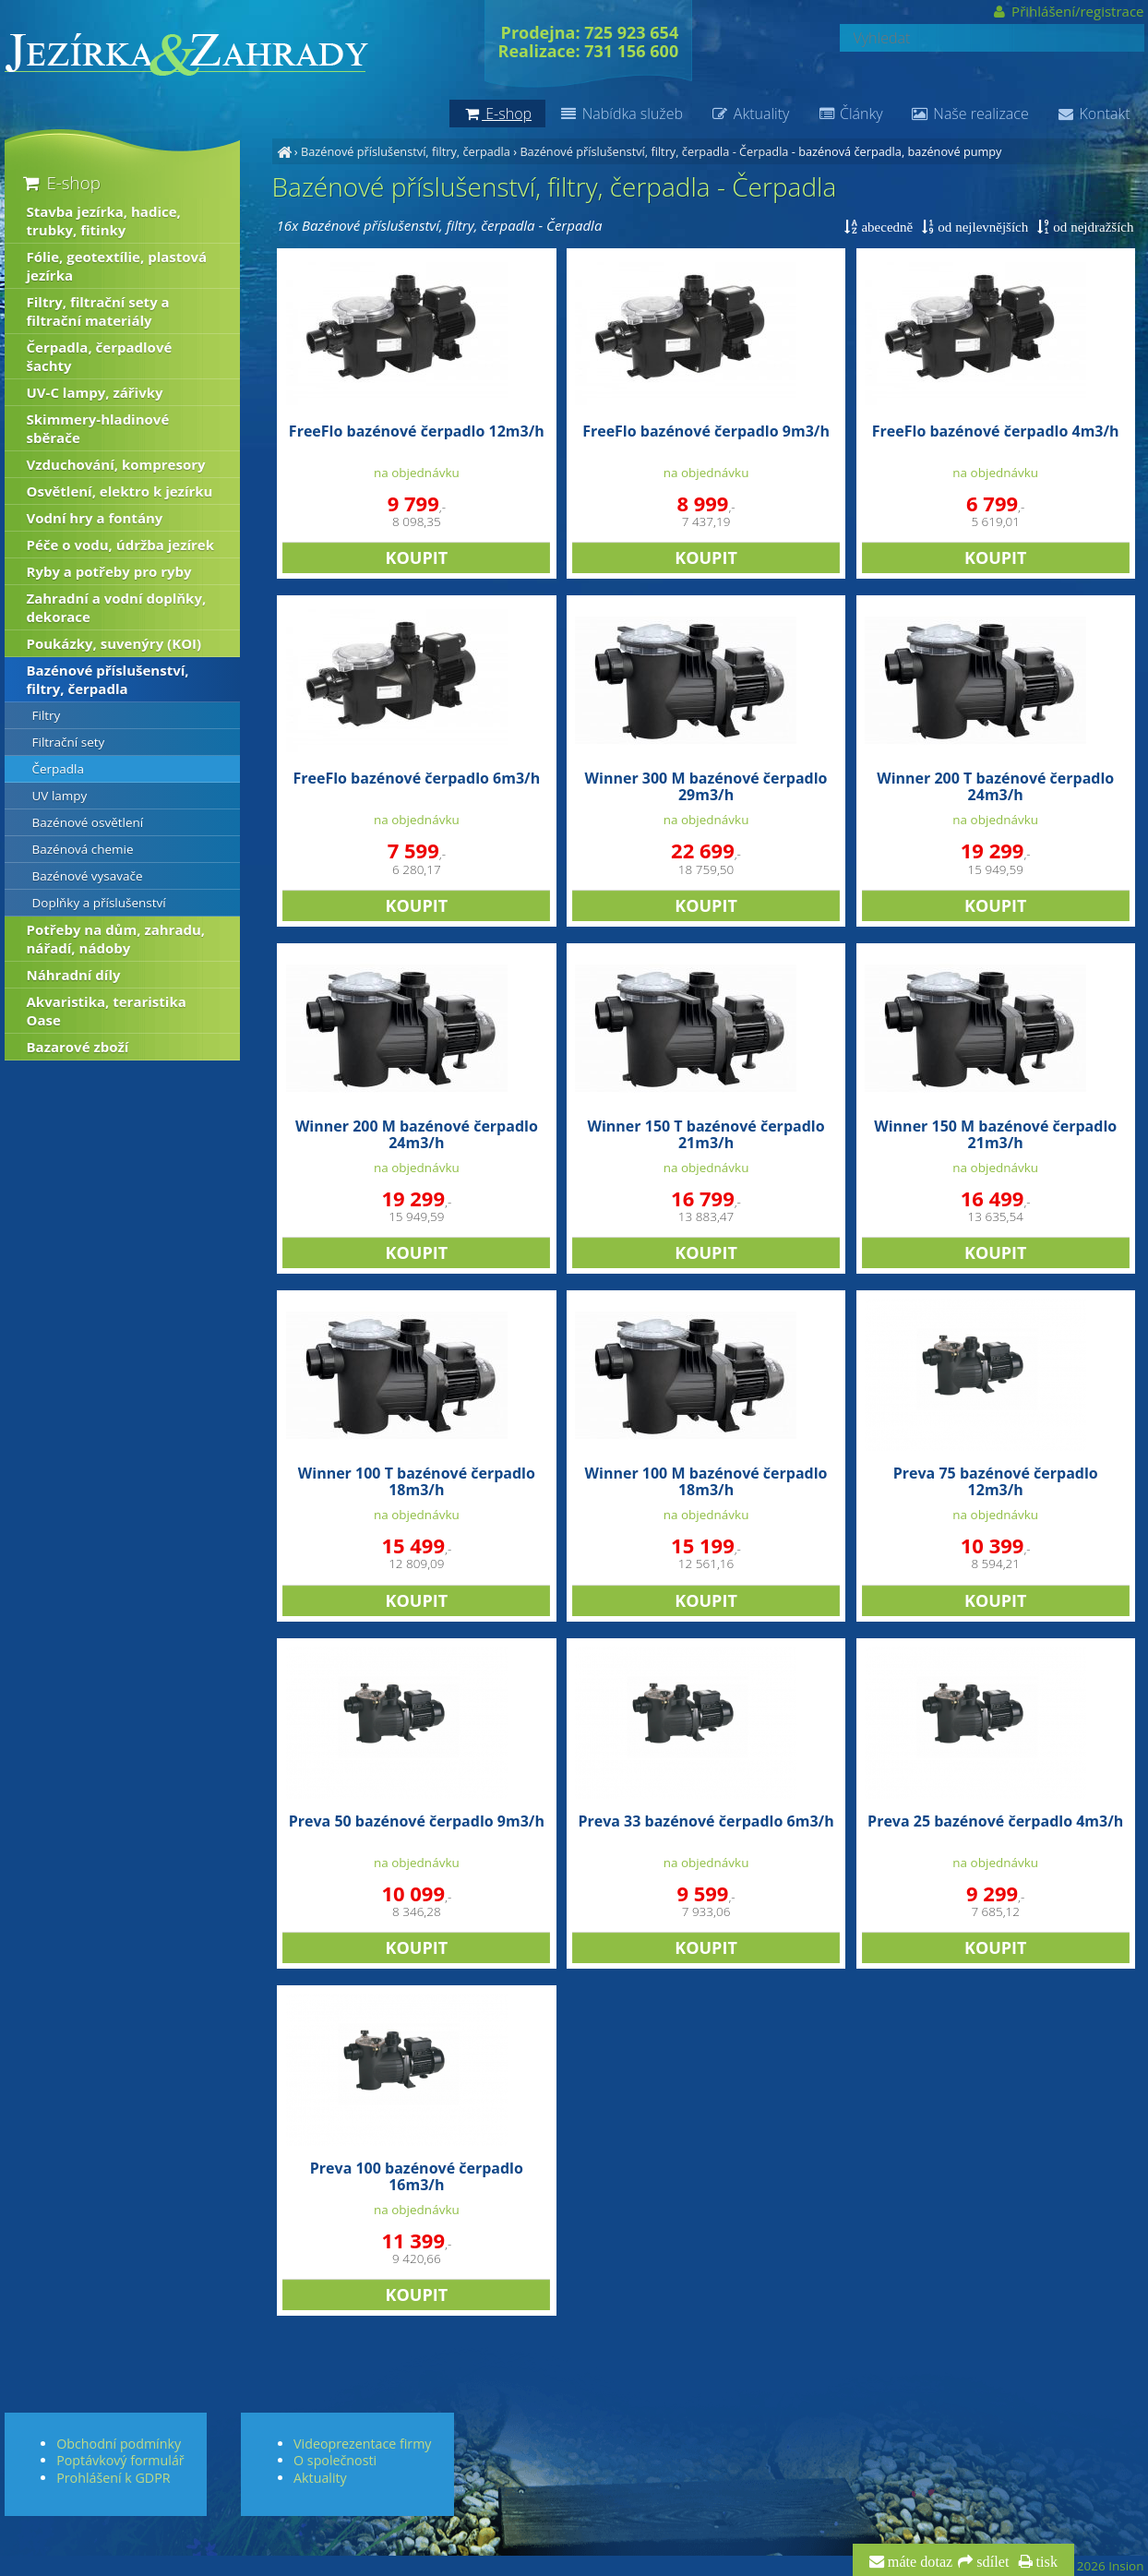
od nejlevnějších (981, 227)
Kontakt (1093, 113)
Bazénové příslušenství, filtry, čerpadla (405, 151)
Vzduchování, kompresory (116, 464)
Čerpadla (58, 769)
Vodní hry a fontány (95, 518)
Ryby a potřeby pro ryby (109, 571)
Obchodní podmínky (118, 2443)
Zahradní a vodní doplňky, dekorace (117, 607)
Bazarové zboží (78, 1046)
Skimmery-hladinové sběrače (98, 428)
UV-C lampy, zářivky (95, 392)
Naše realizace (970, 113)
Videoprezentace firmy (362, 2443)
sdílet (991, 2562)
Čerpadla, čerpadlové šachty (100, 356)
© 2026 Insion (1103, 2566)
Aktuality (750, 113)
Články (849, 113)
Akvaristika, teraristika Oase (106, 1010)
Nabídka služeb (621, 113)
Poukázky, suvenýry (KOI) (114, 643)
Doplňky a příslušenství (99, 902)
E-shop (60, 182)
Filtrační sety (68, 742)
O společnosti (335, 2460)
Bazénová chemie (83, 849)
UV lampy (60, 795)
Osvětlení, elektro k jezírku (120, 491)
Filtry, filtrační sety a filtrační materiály (98, 311)
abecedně (885, 227)
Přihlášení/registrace (1067, 11)
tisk (1045, 2562)
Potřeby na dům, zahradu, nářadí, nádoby (116, 938)
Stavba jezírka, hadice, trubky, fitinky (104, 220)
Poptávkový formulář (120, 2460)
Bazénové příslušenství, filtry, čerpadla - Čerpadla (654, 151)
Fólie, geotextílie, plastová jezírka (117, 265)
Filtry (46, 715)
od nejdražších (1091, 227)
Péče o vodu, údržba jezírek (121, 544)
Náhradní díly (74, 974)
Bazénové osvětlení (88, 822)
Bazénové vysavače (87, 876)
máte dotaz (918, 2562)
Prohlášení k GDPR (113, 2477)
